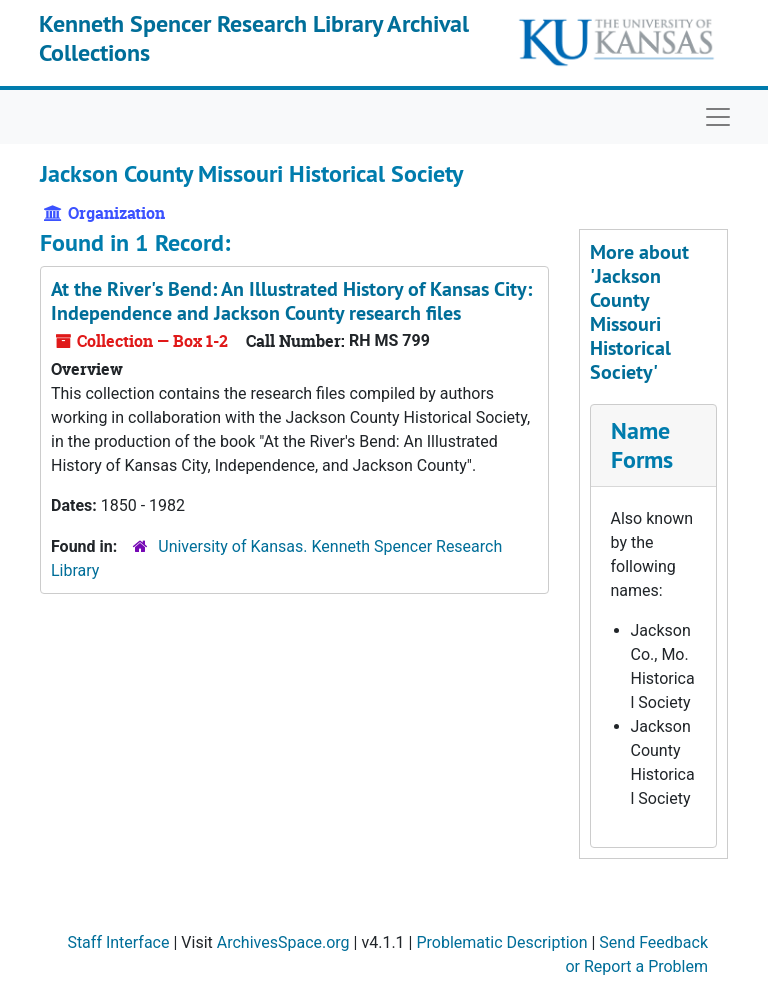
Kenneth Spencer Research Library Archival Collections (254, 38)
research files (291, 301)
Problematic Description (501, 942)
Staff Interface (118, 942)
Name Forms (642, 445)
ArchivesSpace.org (283, 942)
